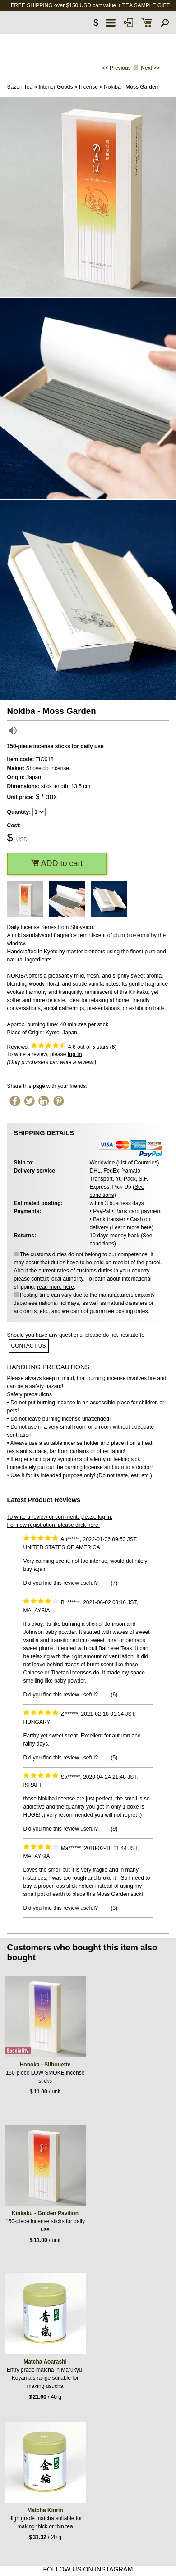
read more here (55, 1287)
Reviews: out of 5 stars (62, 1047)
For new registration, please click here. (53, 1525)
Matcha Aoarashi (45, 2362)
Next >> (150, 68)
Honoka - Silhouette (45, 2065)
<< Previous (116, 68)
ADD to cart (57, 863)
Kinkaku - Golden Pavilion (45, 2213)
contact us (28, 1346)
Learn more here (131, 1227)
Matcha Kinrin (45, 2510)
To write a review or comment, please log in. (59, 1517)
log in (75, 1054)
